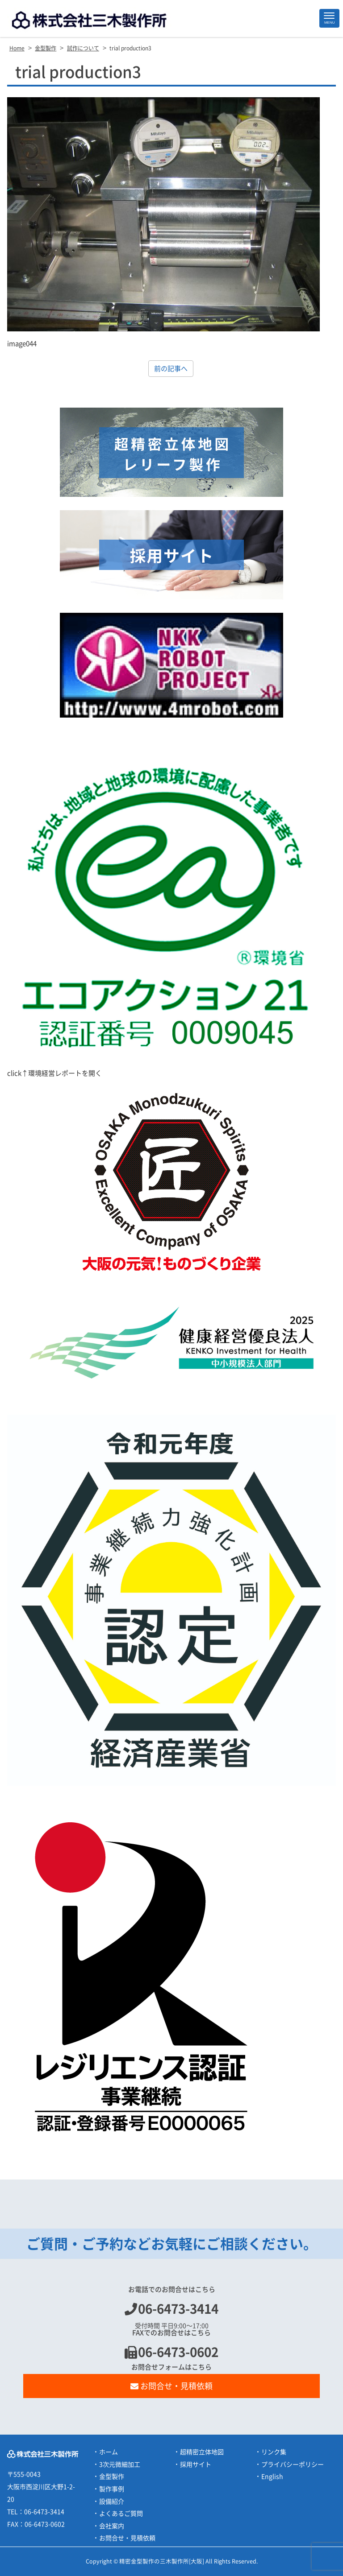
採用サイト (195, 2464)
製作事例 (111, 2489)
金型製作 (111, 2476)
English (272, 2476)
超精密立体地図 (202, 2452)
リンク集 (273, 2452)
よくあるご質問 (121, 2513)
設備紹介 (111, 2501)
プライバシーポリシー (292, 2464)
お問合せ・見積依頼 (171, 2386)
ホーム (108, 2452)
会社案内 (111, 2526)
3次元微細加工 (119, 2464)
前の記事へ (171, 368)
